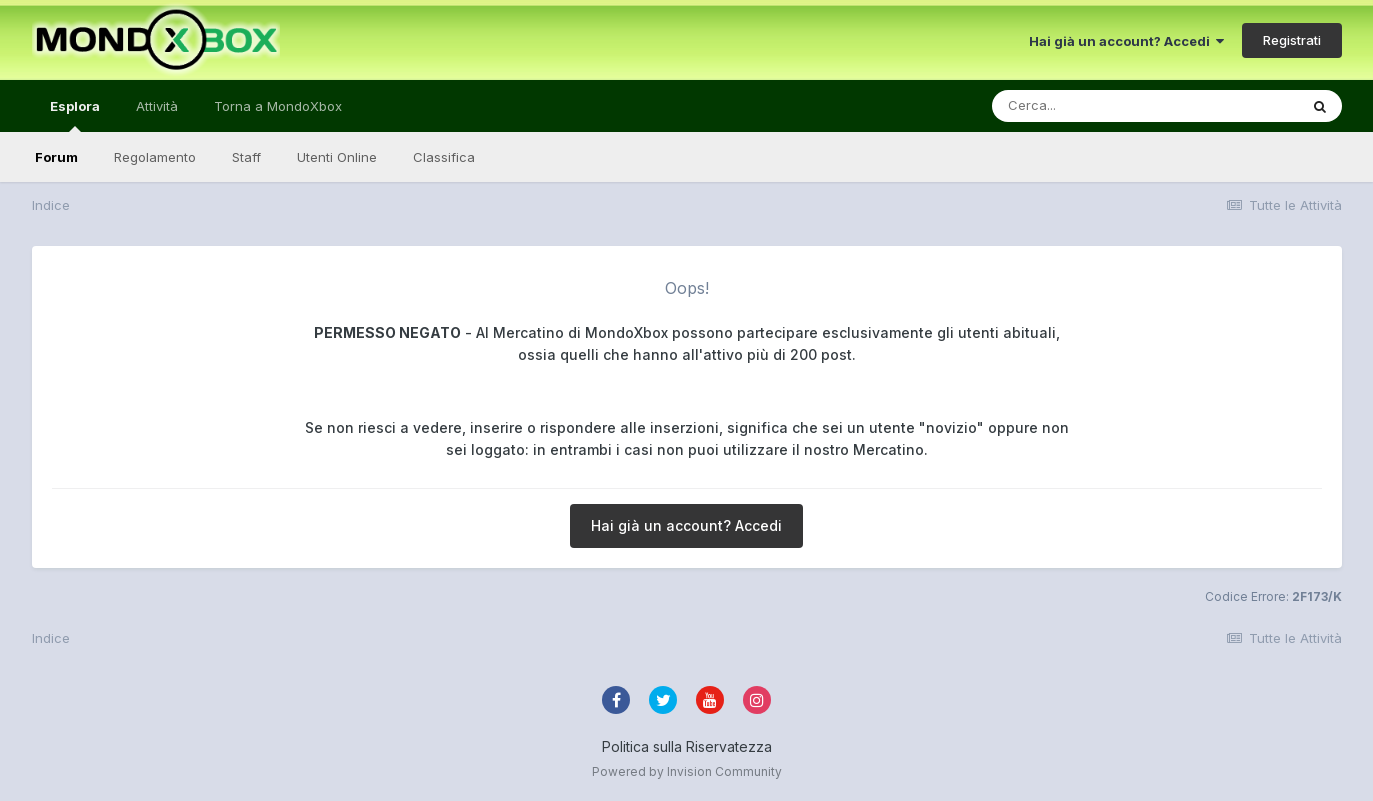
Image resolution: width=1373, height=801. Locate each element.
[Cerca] (1098, 106)
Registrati (1292, 40)
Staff (246, 157)
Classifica (444, 157)
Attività (157, 106)
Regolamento (155, 157)
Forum (56, 157)
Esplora (75, 115)
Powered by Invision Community (687, 771)
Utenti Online (337, 157)
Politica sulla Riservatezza (687, 746)
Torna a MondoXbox (278, 106)
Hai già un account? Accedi (1126, 41)
